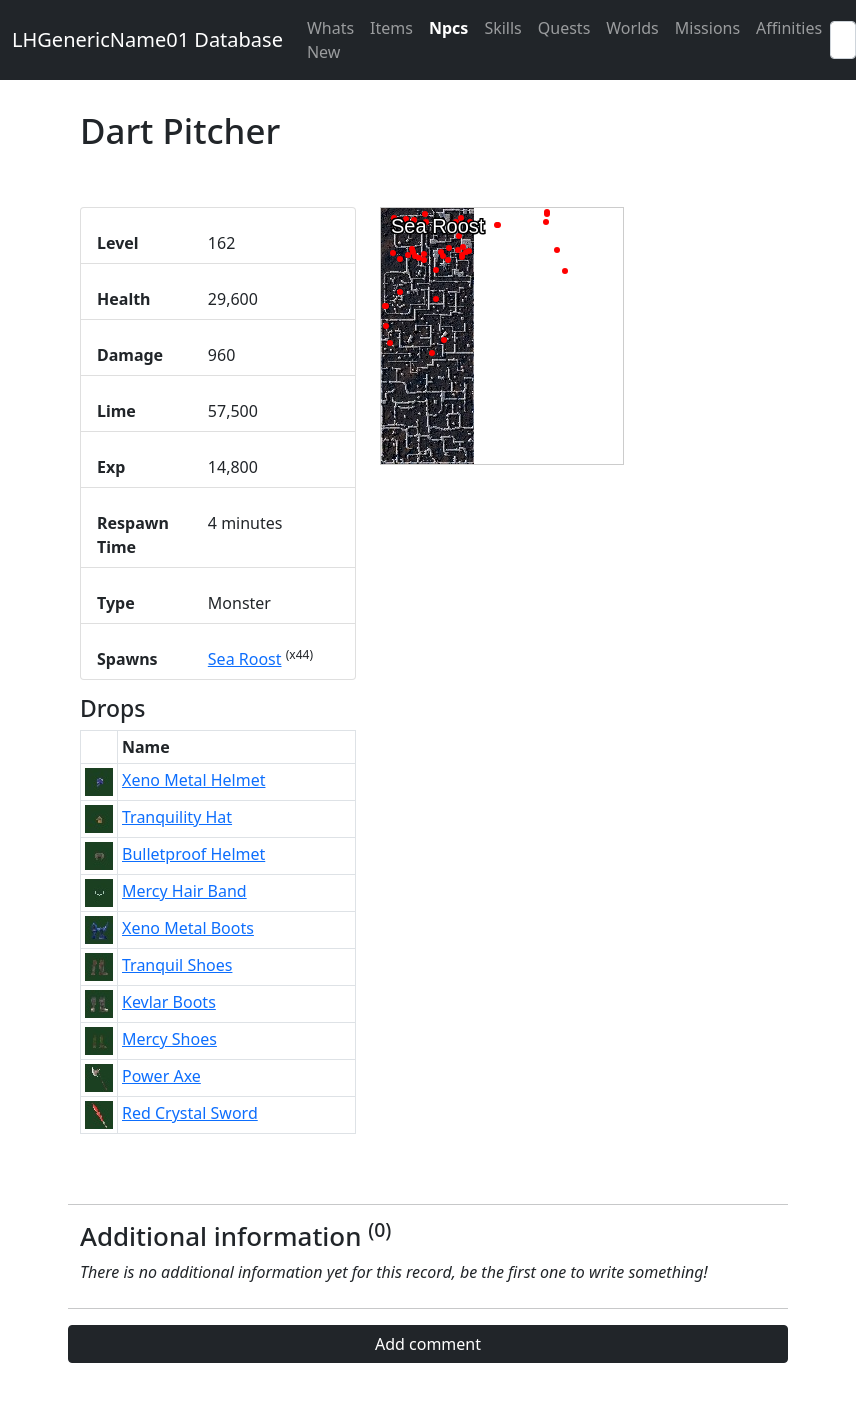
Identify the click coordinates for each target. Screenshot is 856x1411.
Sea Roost (245, 659)
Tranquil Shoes (177, 965)
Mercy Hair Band (184, 891)
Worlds (632, 28)
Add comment (428, 1344)
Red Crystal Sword (190, 1113)
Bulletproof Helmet (193, 854)
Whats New (330, 40)
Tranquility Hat (177, 817)
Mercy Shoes (169, 1039)
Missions (707, 28)
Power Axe (161, 1076)
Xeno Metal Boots (188, 928)
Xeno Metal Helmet (193, 780)
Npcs (448, 28)
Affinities (789, 28)
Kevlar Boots (169, 1002)
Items (391, 28)
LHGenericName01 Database (147, 39)
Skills (502, 28)
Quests (564, 28)
